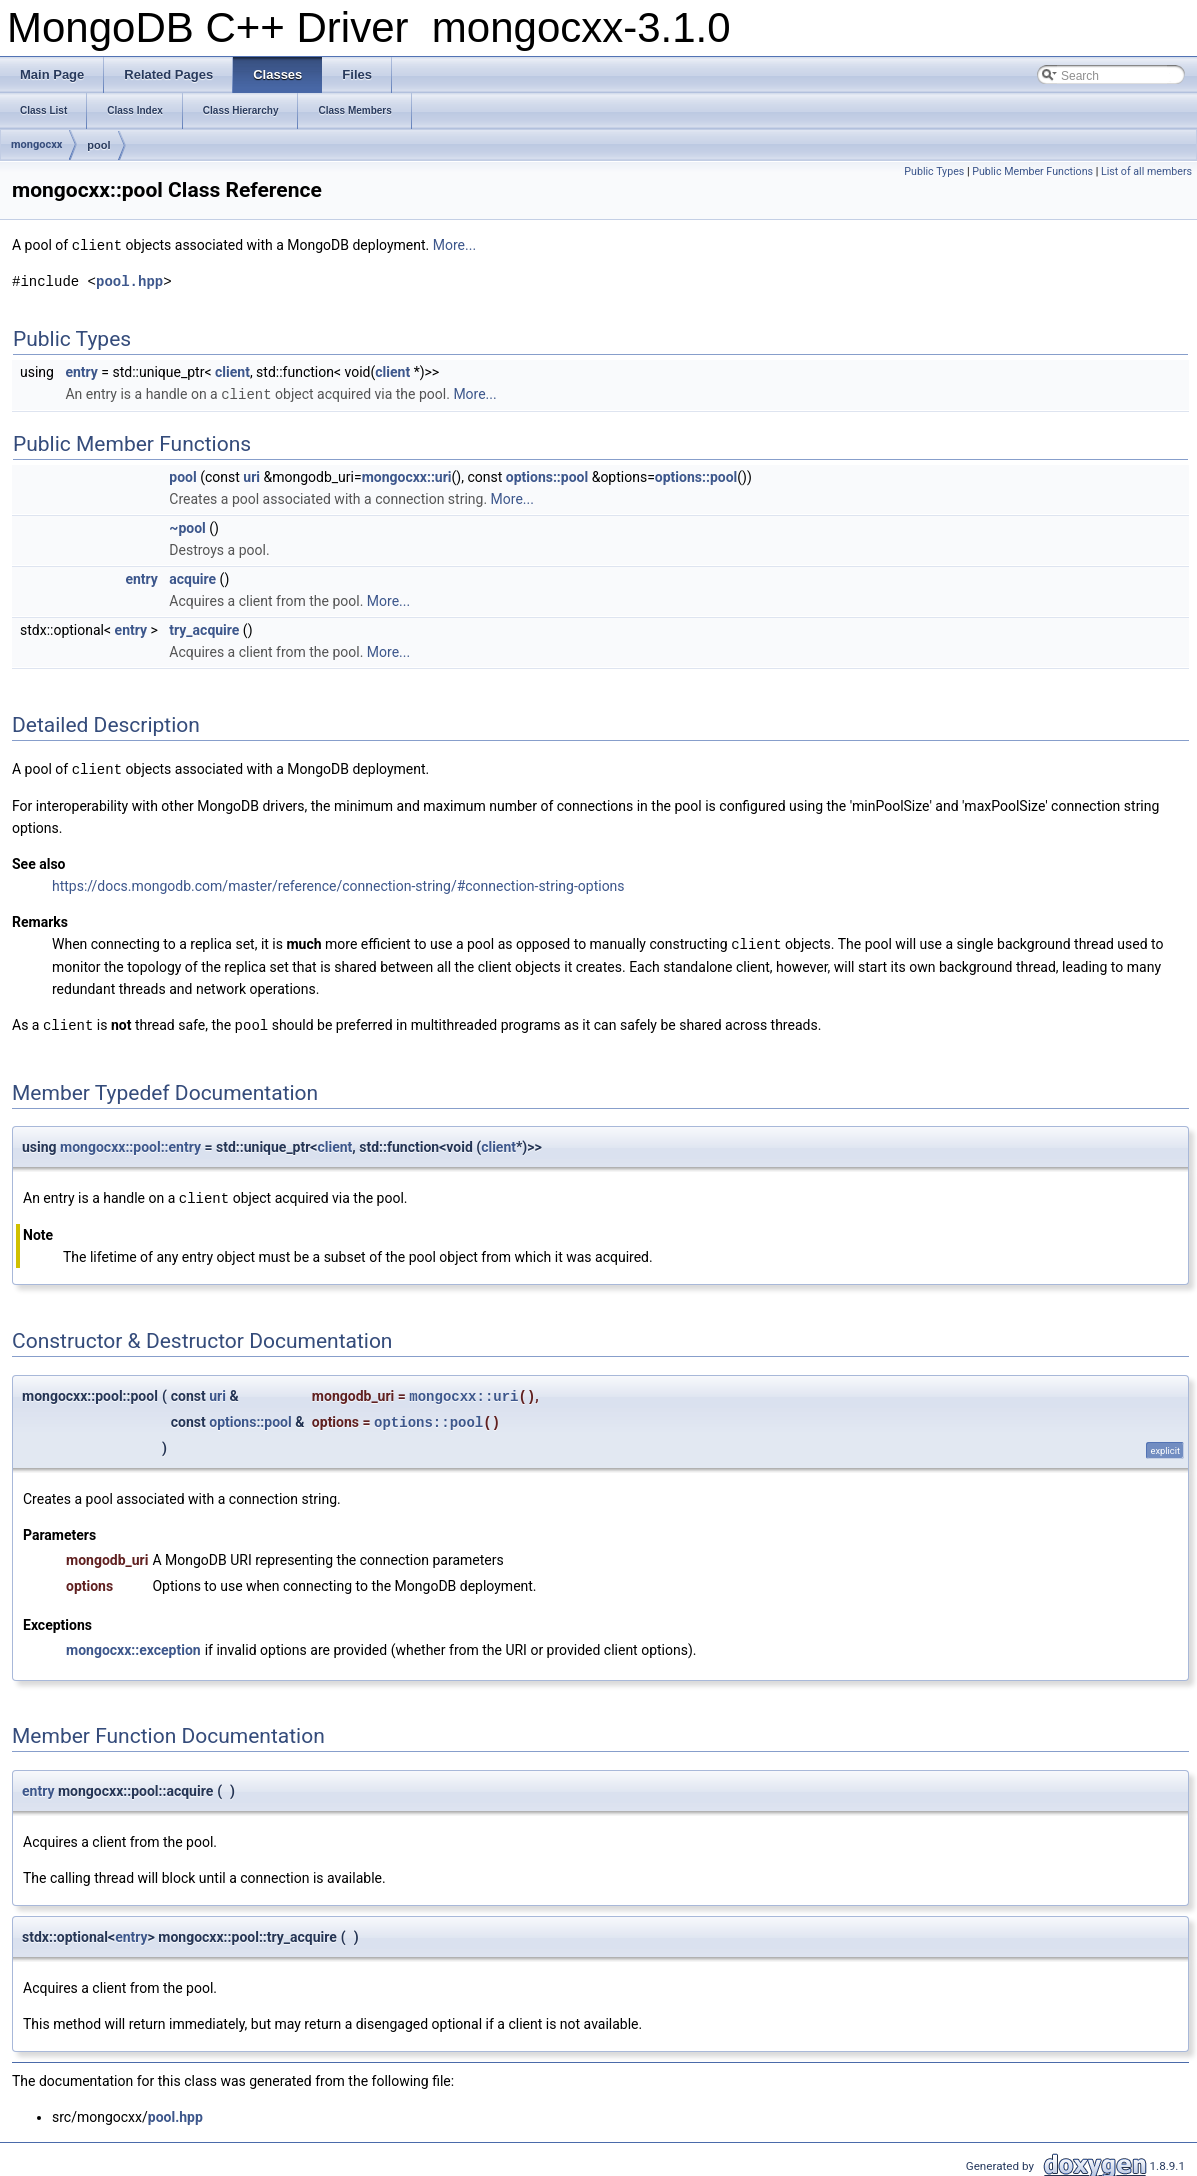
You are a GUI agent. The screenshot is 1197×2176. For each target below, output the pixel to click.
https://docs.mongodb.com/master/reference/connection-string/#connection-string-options (338, 883)
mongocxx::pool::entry (130, 1142)
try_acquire (204, 628)
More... (454, 245)
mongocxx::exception (133, 1644)
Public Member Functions (1032, 171)
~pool (187, 526)
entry (81, 371)
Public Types (934, 171)
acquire (192, 577)
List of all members (1146, 171)
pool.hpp (129, 280)
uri (251, 475)
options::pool (547, 475)
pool (98, 145)
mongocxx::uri (407, 475)
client (232, 371)
